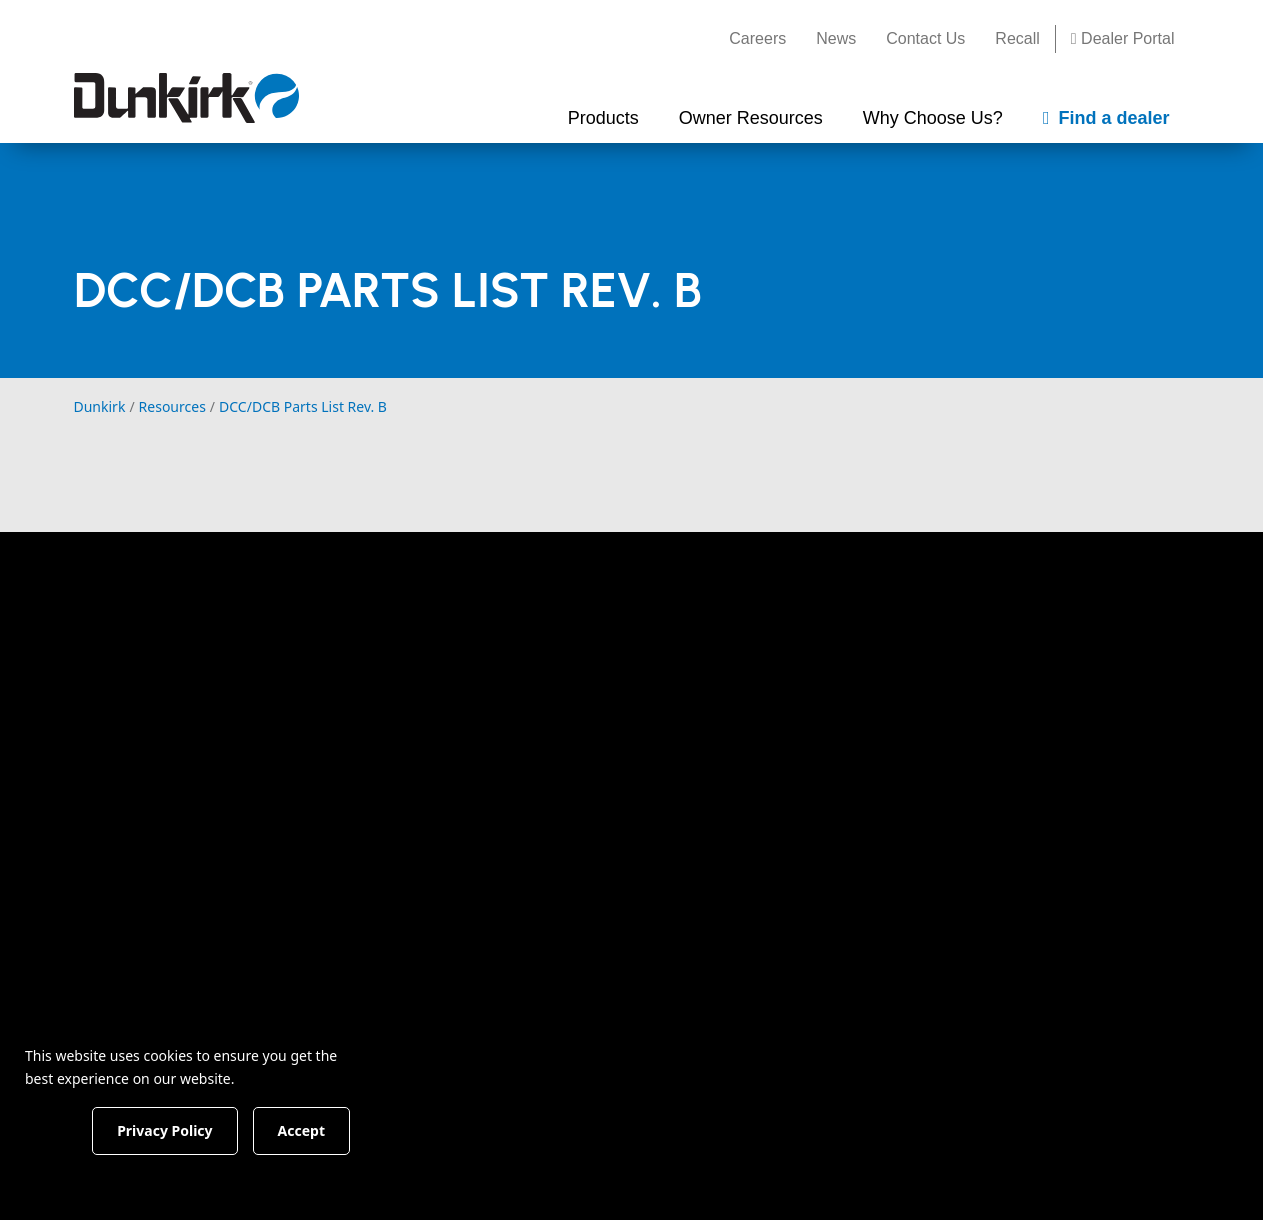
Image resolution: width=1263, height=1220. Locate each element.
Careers (757, 38)
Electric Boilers (414, 862)
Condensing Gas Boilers (448, 754)
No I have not (894, 1175)
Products (399, 615)
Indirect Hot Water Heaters (428, 911)
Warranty (575, 728)
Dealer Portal (1123, 38)
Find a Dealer (1045, 637)
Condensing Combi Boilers (430, 705)
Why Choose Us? (797, 615)
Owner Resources (620, 615)
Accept (341, 1129)
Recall (1017, 38)
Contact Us (925, 38)
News (836, 38)
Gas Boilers (401, 790)
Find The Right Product (444, 656)
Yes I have (716, 1175)
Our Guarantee (779, 692)
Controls (390, 960)
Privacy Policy (803, 1051)
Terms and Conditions (680, 1051)
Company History (788, 656)
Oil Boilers (397, 826)
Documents (584, 656)
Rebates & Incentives (619, 692)
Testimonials (770, 728)
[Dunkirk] (186, 98)
